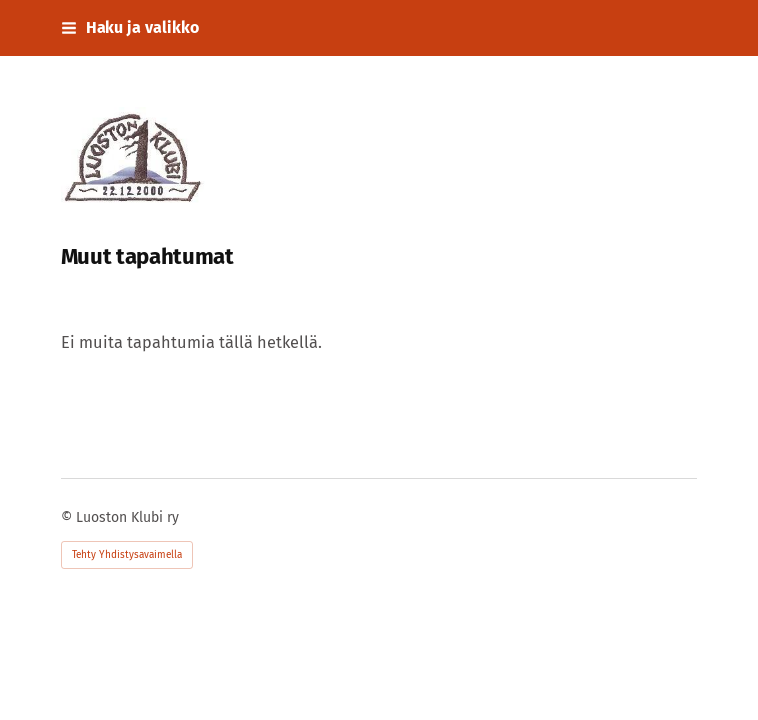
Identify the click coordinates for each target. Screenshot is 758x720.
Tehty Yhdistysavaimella (127, 555)
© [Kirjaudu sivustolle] (68, 517)
